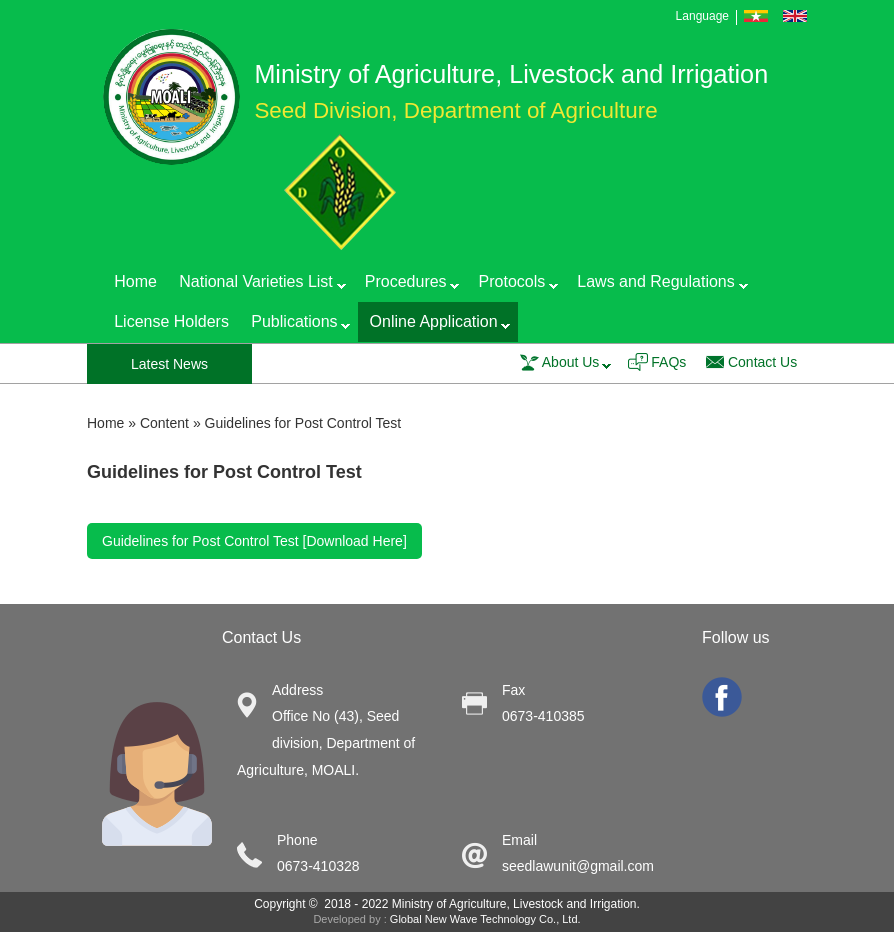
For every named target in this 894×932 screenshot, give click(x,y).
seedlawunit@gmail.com (578, 866)
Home (135, 281)
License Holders (171, 321)
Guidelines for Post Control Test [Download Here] (254, 541)
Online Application (434, 325)
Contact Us (762, 362)
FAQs (668, 362)
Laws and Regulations (656, 285)
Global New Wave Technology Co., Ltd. (485, 919)
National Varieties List (257, 285)
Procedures (407, 285)
